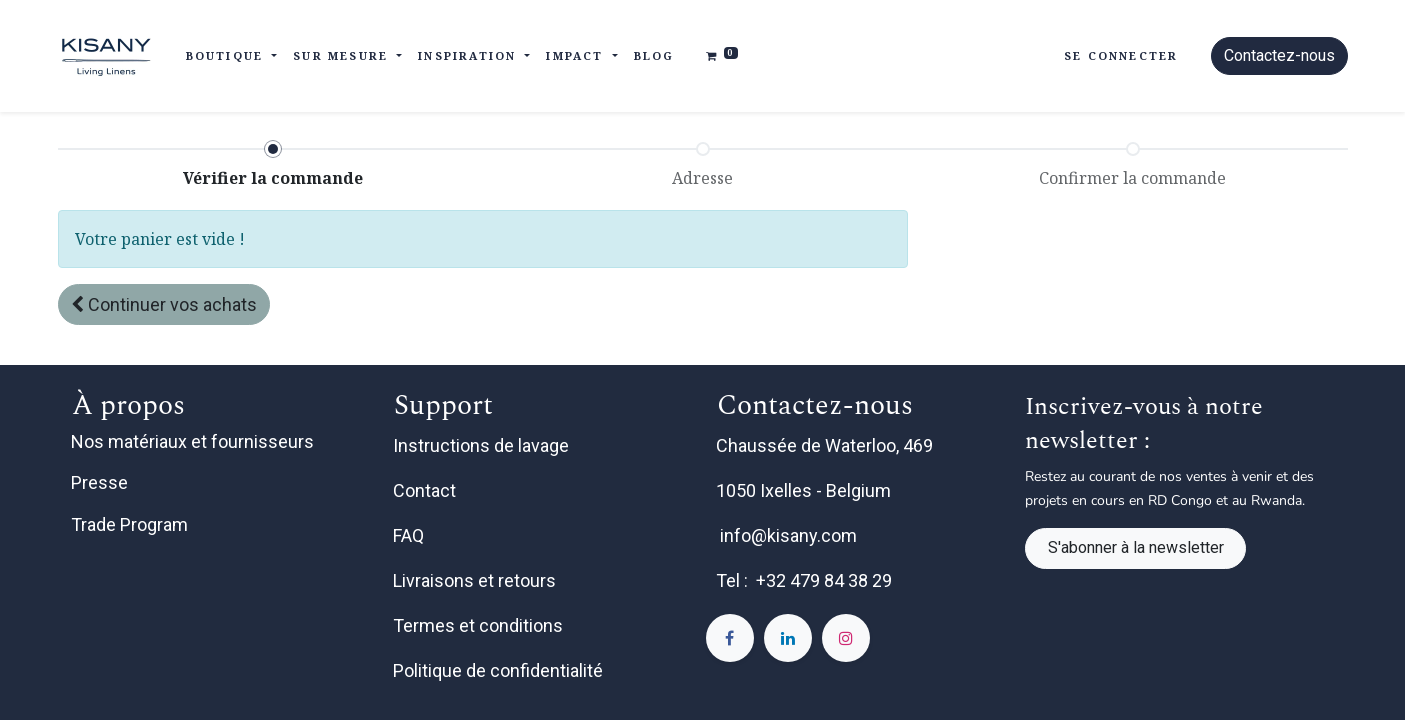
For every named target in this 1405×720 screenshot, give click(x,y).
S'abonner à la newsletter (1136, 547)
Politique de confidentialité (500, 670)
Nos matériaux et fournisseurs (192, 441)
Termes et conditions (480, 625)
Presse (99, 482)
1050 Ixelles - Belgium (805, 490)
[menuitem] (654, 56)
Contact (426, 490)
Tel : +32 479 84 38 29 (804, 580)
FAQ (410, 535)
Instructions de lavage (483, 445)
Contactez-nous (1279, 55)
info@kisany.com (788, 535)
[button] (164, 304)
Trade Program (129, 524)
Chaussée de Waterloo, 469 (826, 445)
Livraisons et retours (476, 580)
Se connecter (1121, 55)
